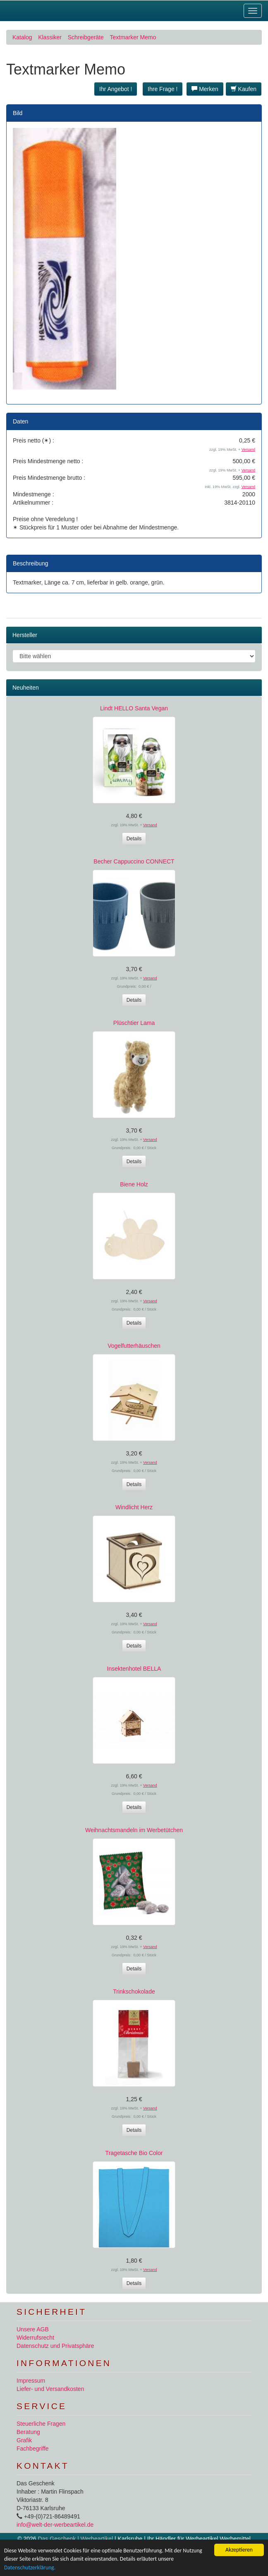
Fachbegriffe (33, 2448)
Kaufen (243, 89)
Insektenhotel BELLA (134, 1668)
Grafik (24, 2440)
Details (134, 839)
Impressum (31, 2380)
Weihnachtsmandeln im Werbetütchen (134, 1830)
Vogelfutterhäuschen (134, 1345)
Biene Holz (134, 1184)
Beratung (28, 2432)
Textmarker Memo (133, 37)
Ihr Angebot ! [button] (115, 89)
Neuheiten (25, 687)
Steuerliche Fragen (41, 2423)
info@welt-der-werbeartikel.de (55, 2524)
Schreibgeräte (86, 37)
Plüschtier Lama (134, 1023)
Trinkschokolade (134, 1991)
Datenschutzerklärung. (29, 2567)
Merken (204, 89)
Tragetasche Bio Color (134, 2153)
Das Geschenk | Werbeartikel (75, 2538)
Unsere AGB (33, 2329)
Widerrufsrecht (35, 2337)
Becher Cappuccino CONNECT (133, 861)
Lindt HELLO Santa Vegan (134, 708)
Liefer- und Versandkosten (50, 2389)
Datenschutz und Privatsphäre (55, 2346)
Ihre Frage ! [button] (162, 89)
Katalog (22, 37)
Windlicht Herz (134, 1507)
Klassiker (50, 37)
